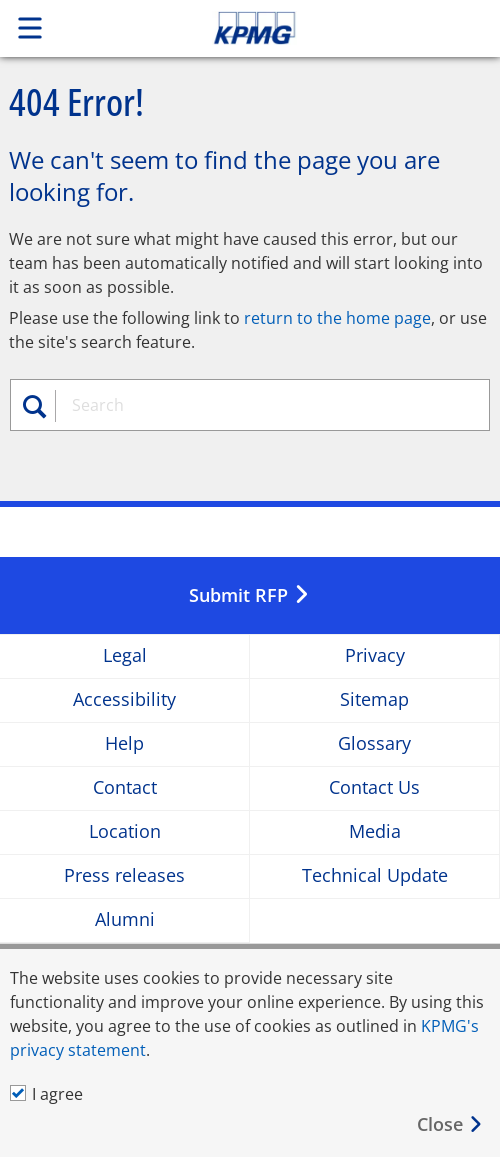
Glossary (374, 743)
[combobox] (259, 405)
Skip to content (302, 28)
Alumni (125, 919)
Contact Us (374, 787)
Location (125, 831)
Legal (125, 655)
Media (375, 831)
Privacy (375, 655)
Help (124, 743)
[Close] (450, 1124)
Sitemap (374, 699)
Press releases (124, 875)
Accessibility (124, 699)
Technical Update (375, 875)
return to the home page (337, 318)
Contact (125, 787)
